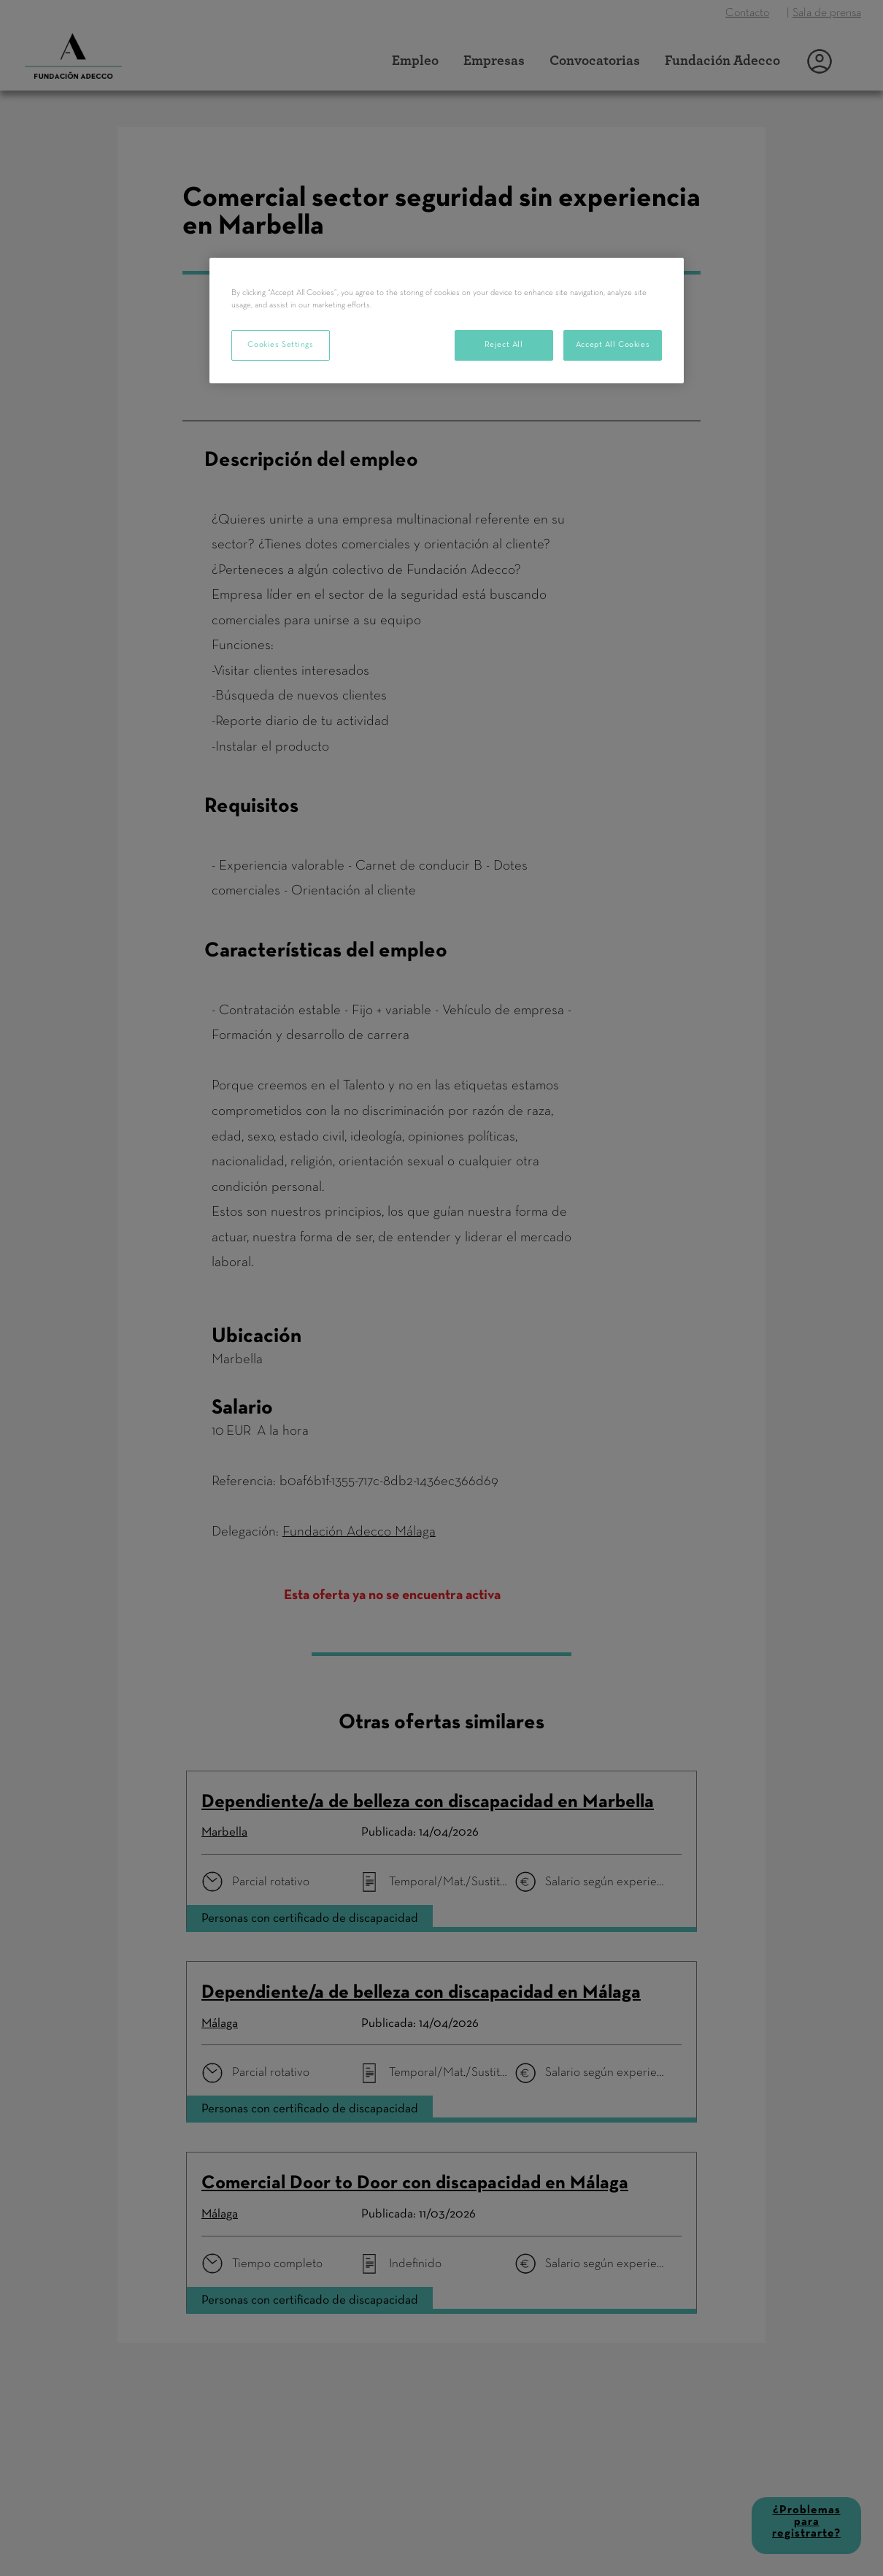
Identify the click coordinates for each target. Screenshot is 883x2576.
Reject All (504, 344)
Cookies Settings (280, 344)
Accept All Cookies (612, 344)
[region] (446, 320)
